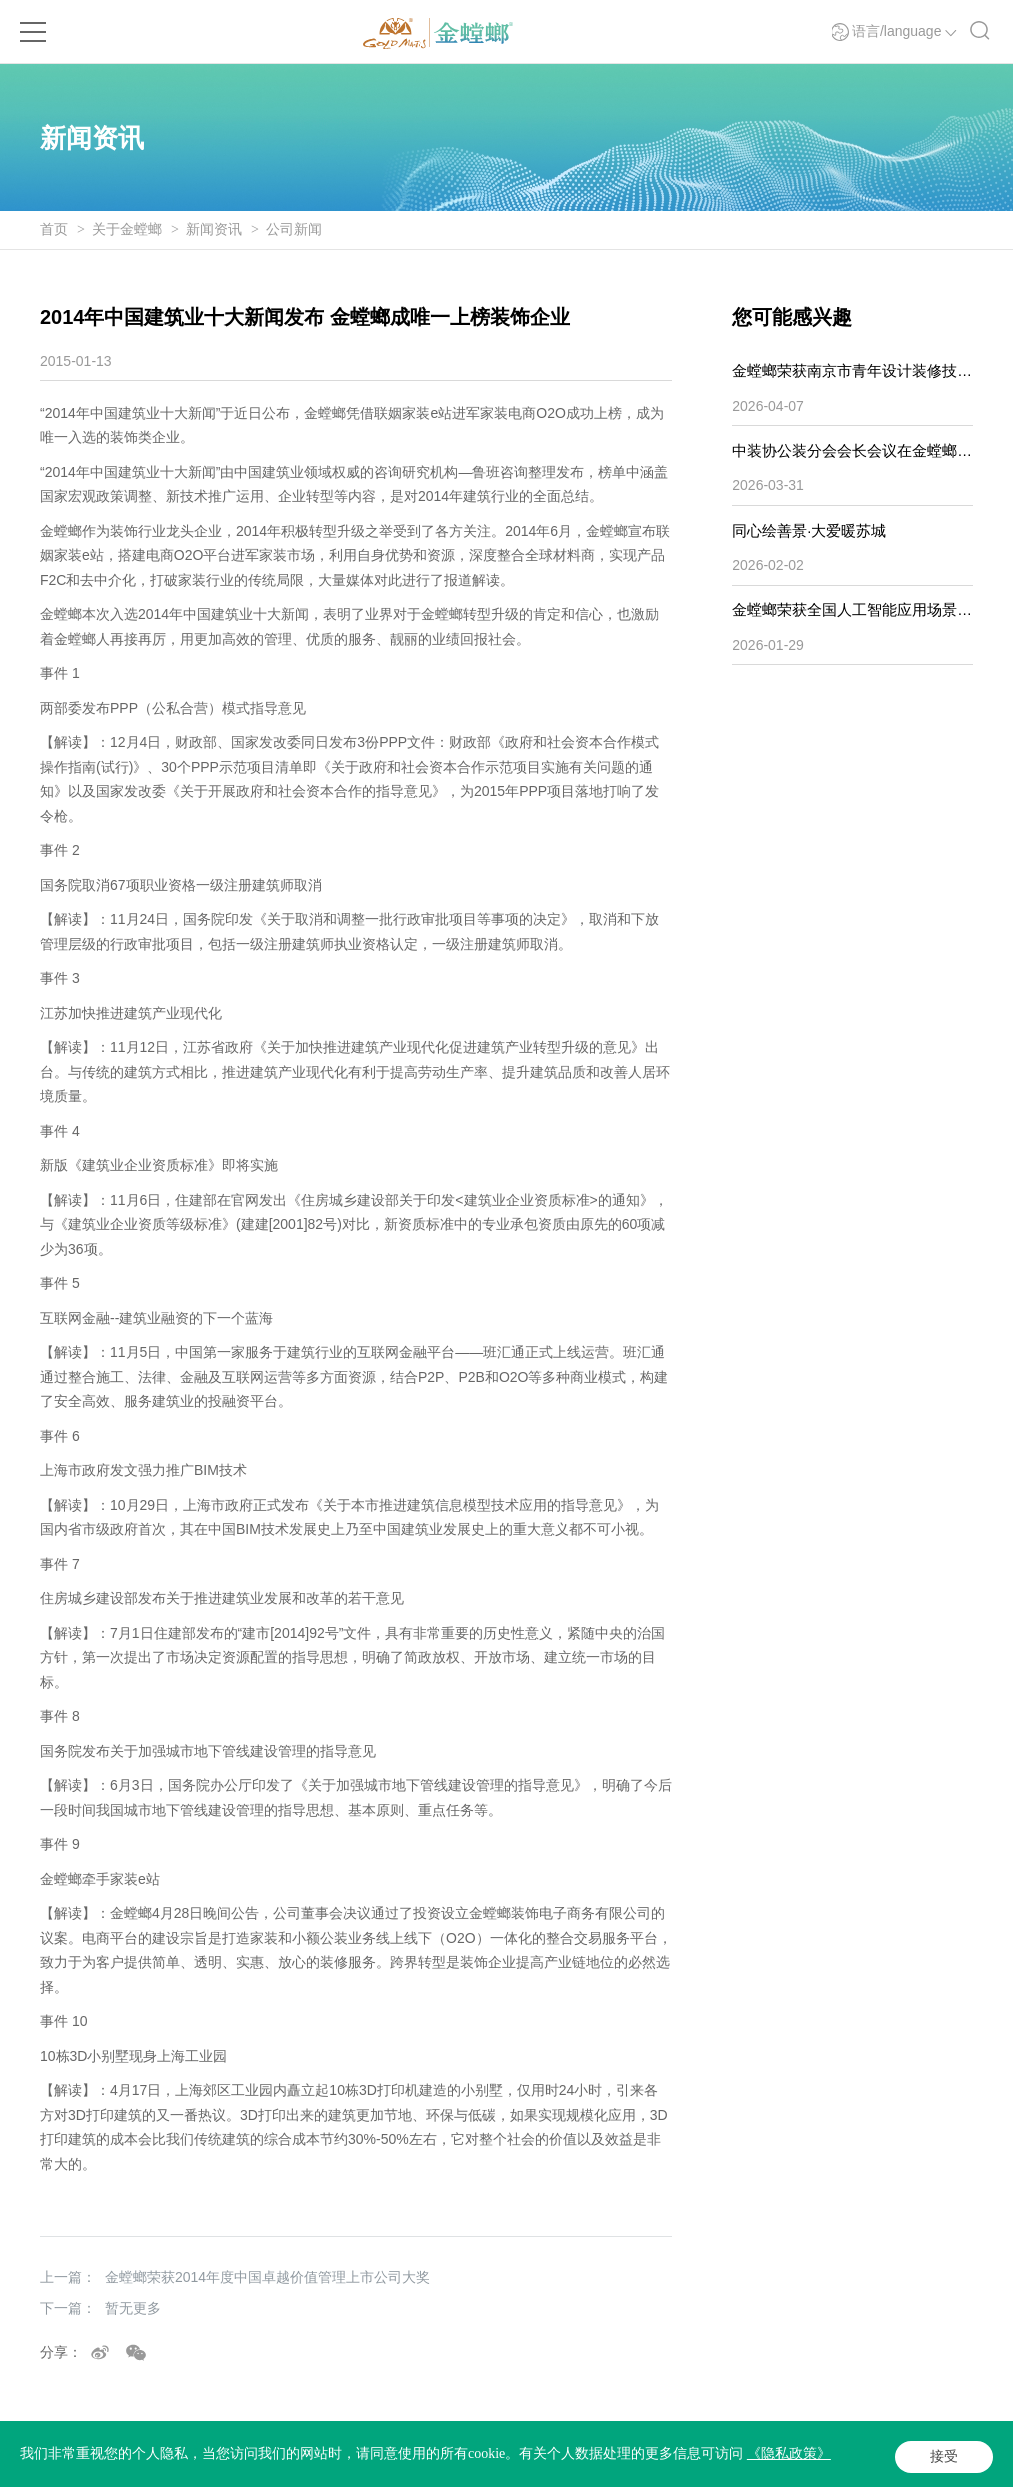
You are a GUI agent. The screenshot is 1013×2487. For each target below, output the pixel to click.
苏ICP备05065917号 (220, 2462)
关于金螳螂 (127, 229)
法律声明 (454, 2462)
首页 (54, 229)
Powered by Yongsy (343, 2462)
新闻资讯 (214, 229)
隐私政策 (526, 2462)
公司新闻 (294, 229)
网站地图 (598, 2462)
